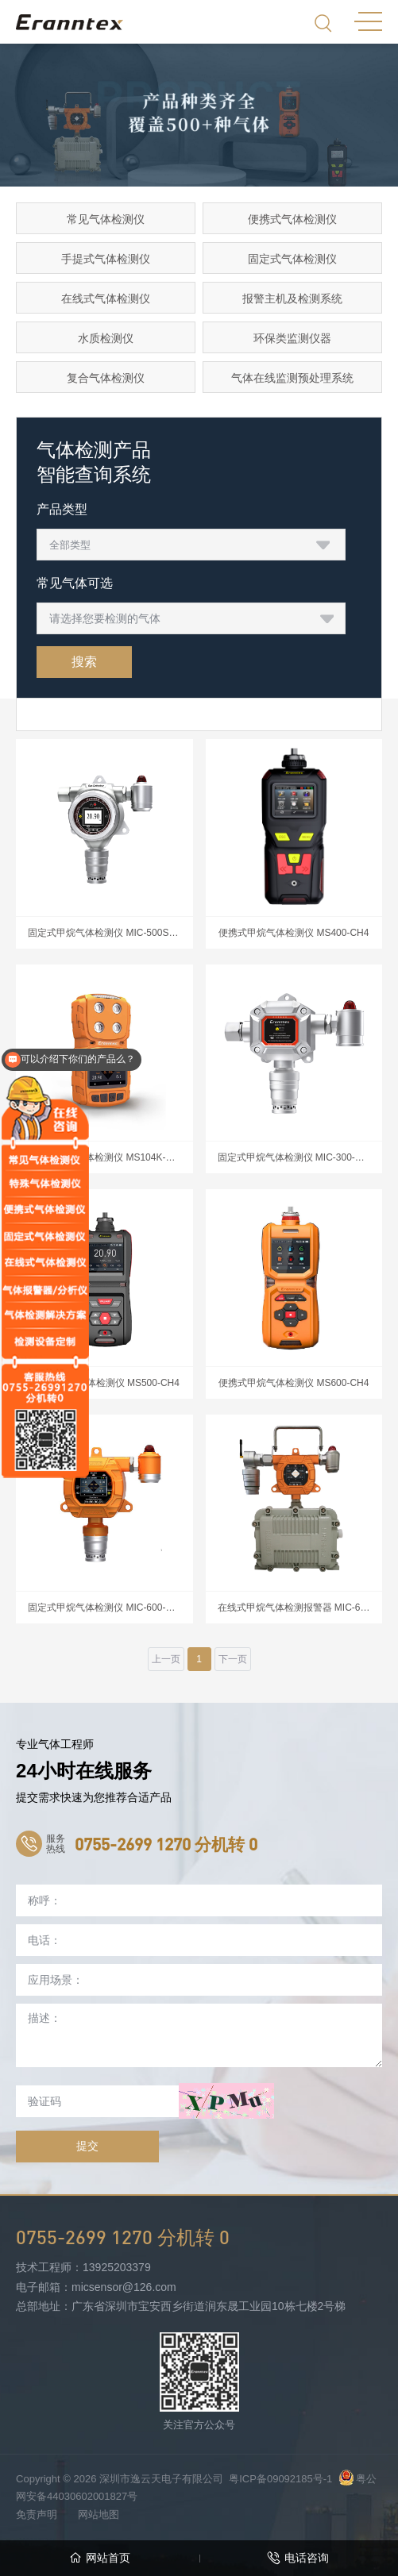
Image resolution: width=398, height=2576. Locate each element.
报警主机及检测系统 (292, 298)
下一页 (232, 1659)
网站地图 (98, 2514)
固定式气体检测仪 (292, 258)
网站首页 (99, 2558)
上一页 (166, 1659)
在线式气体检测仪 (105, 298)
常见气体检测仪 (106, 219)
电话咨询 (298, 2558)
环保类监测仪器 (292, 338)
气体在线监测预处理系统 (292, 378)
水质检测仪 (105, 338)
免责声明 (36, 2514)
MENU (368, 21)
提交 (87, 2145)
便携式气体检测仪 (292, 219)
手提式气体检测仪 (105, 258)
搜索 (84, 661)
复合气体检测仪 (106, 378)
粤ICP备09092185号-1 (280, 2479)
